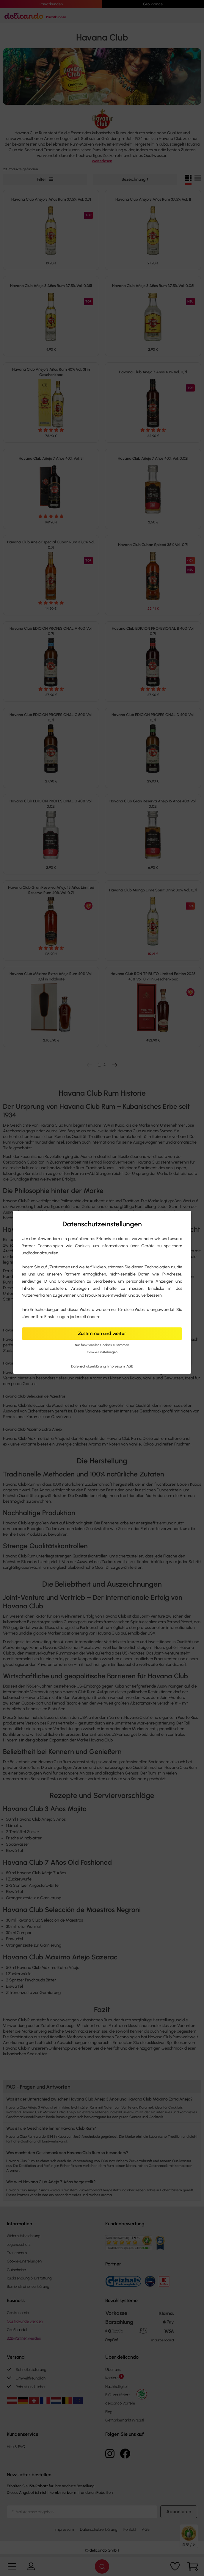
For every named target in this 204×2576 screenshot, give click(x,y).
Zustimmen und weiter (102, 1334)
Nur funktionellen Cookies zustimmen (102, 1345)
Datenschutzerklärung (89, 1366)
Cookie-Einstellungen (102, 1352)
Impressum (116, 1366)
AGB (129, 1366)
